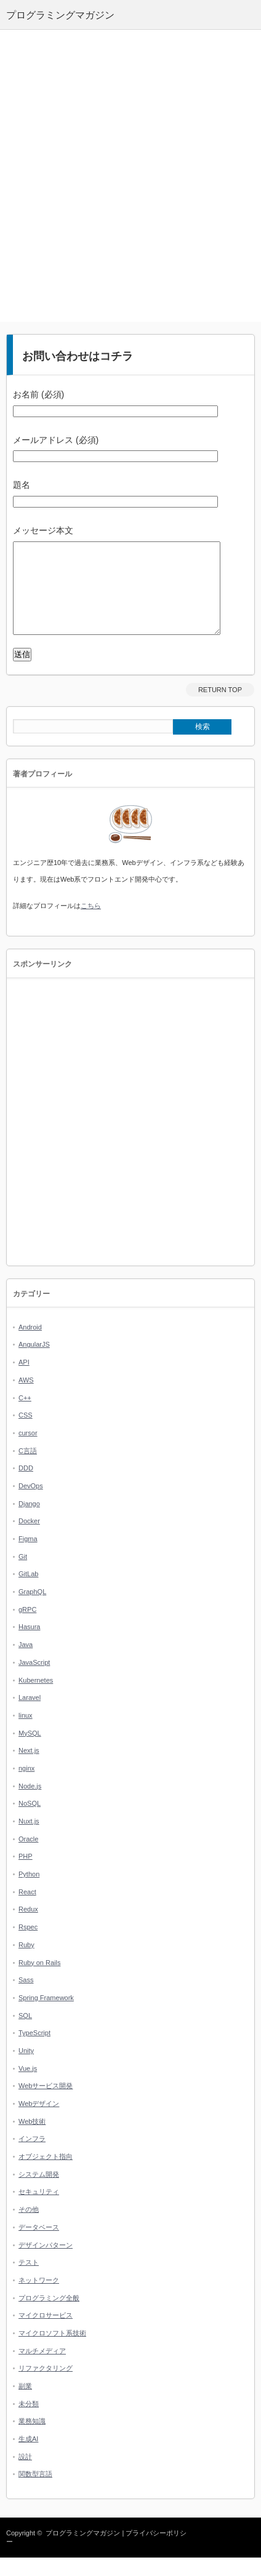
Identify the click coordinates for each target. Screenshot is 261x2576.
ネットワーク (38, 2298)
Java (25, 1663)
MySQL (29, 1751)
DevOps (30, 1504)
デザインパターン (45, 2263)
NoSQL (29, 1821)
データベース (38, 2245)
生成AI (28, 2457)
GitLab (28, 1592)
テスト (28, 2280)
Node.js (29, 1804)
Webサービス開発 (45, 2104)
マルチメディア (42, 2369)
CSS (25, 1433)
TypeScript (34, 2051)
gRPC (27, 1628)
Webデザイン (38, 2122)
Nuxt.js (28, 1839)
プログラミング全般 (48, 2316)
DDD (25, 1486)
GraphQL (32, 1610)
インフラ (32, 2157)
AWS (26, 1398)
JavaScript (34, 1681)
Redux (28, 1927)
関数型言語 (35, 2492)
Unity (26, 2069)
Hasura (29, 1645)
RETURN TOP (220, 708)
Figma (28, 1557)
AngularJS (34, 1362)
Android (30, 1345)
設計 (25, 2475)
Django (29, 1522)
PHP (25, 1874)
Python (28, 1892)
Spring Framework (46, 2016)
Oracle (28, 1857)
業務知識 (32, 2439)
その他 (28, 2227)
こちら (91, 924)
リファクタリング (45, 2386)
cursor (28, 1451)
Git (22, 1575)
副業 (25, 2404)
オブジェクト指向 (45, 2175)
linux (25, 1733)
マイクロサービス (45, 2333)
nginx (26, 1786)
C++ (24, 1416)
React (27, 1910)
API (24, 1380)
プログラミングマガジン (83, 2551)
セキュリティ (38, 2210)
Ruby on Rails (39, 1981)
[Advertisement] (130, 176)
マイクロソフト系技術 (52, 2351)
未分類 (28, 2422)
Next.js (28, 1768)
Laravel (29, 1716)
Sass (25, 1998)
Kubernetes (35, 1698)
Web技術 (32, 2139)
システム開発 (38, 2192)
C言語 (27, 1469)
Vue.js (27, 2087)
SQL (25, 2034)
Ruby (26, 1963)
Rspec (28, 1945)
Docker (29, 1539)
